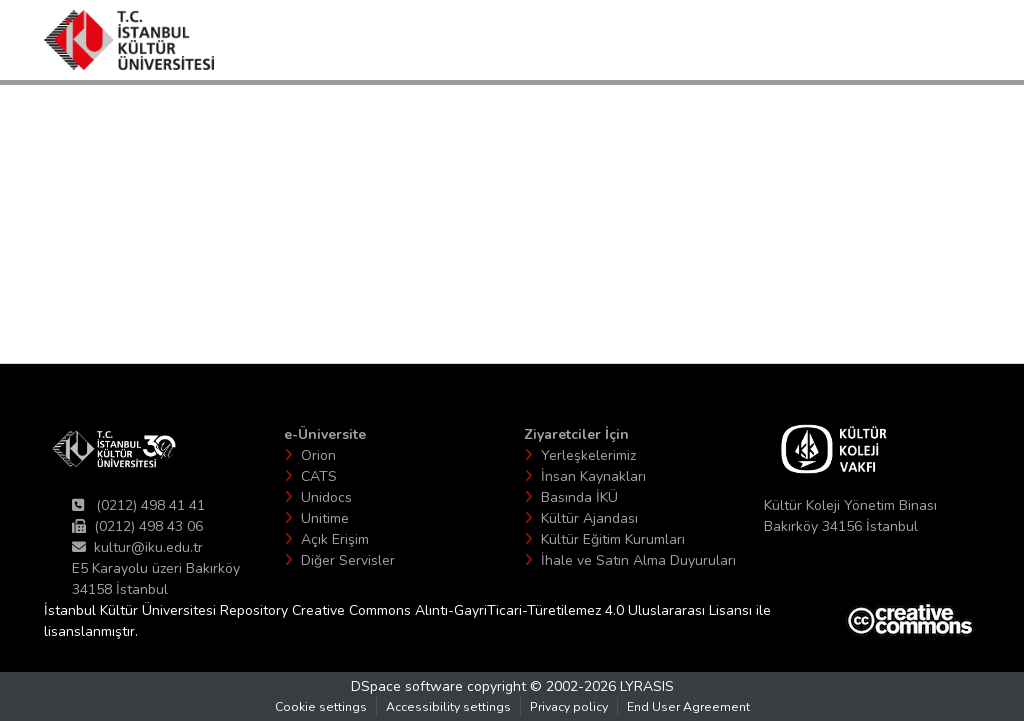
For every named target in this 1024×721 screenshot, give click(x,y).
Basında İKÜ (579, 497)
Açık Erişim (335, 539)
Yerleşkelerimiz (588, 455)
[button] (129, 40)
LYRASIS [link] (647, 686)
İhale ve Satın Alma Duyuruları (638, 560)
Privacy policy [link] (569, 707)
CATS (319, 476)
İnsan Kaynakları (593, 476)
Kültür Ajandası (589, 518)
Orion (318, 455)
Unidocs (326, 497)
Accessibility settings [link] (448, 707)
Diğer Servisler (348, 560)
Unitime (325, 518)
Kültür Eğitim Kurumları (613, 539)
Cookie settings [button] (321, 707)
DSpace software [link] (407, 686)
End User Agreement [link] (688, 707)
